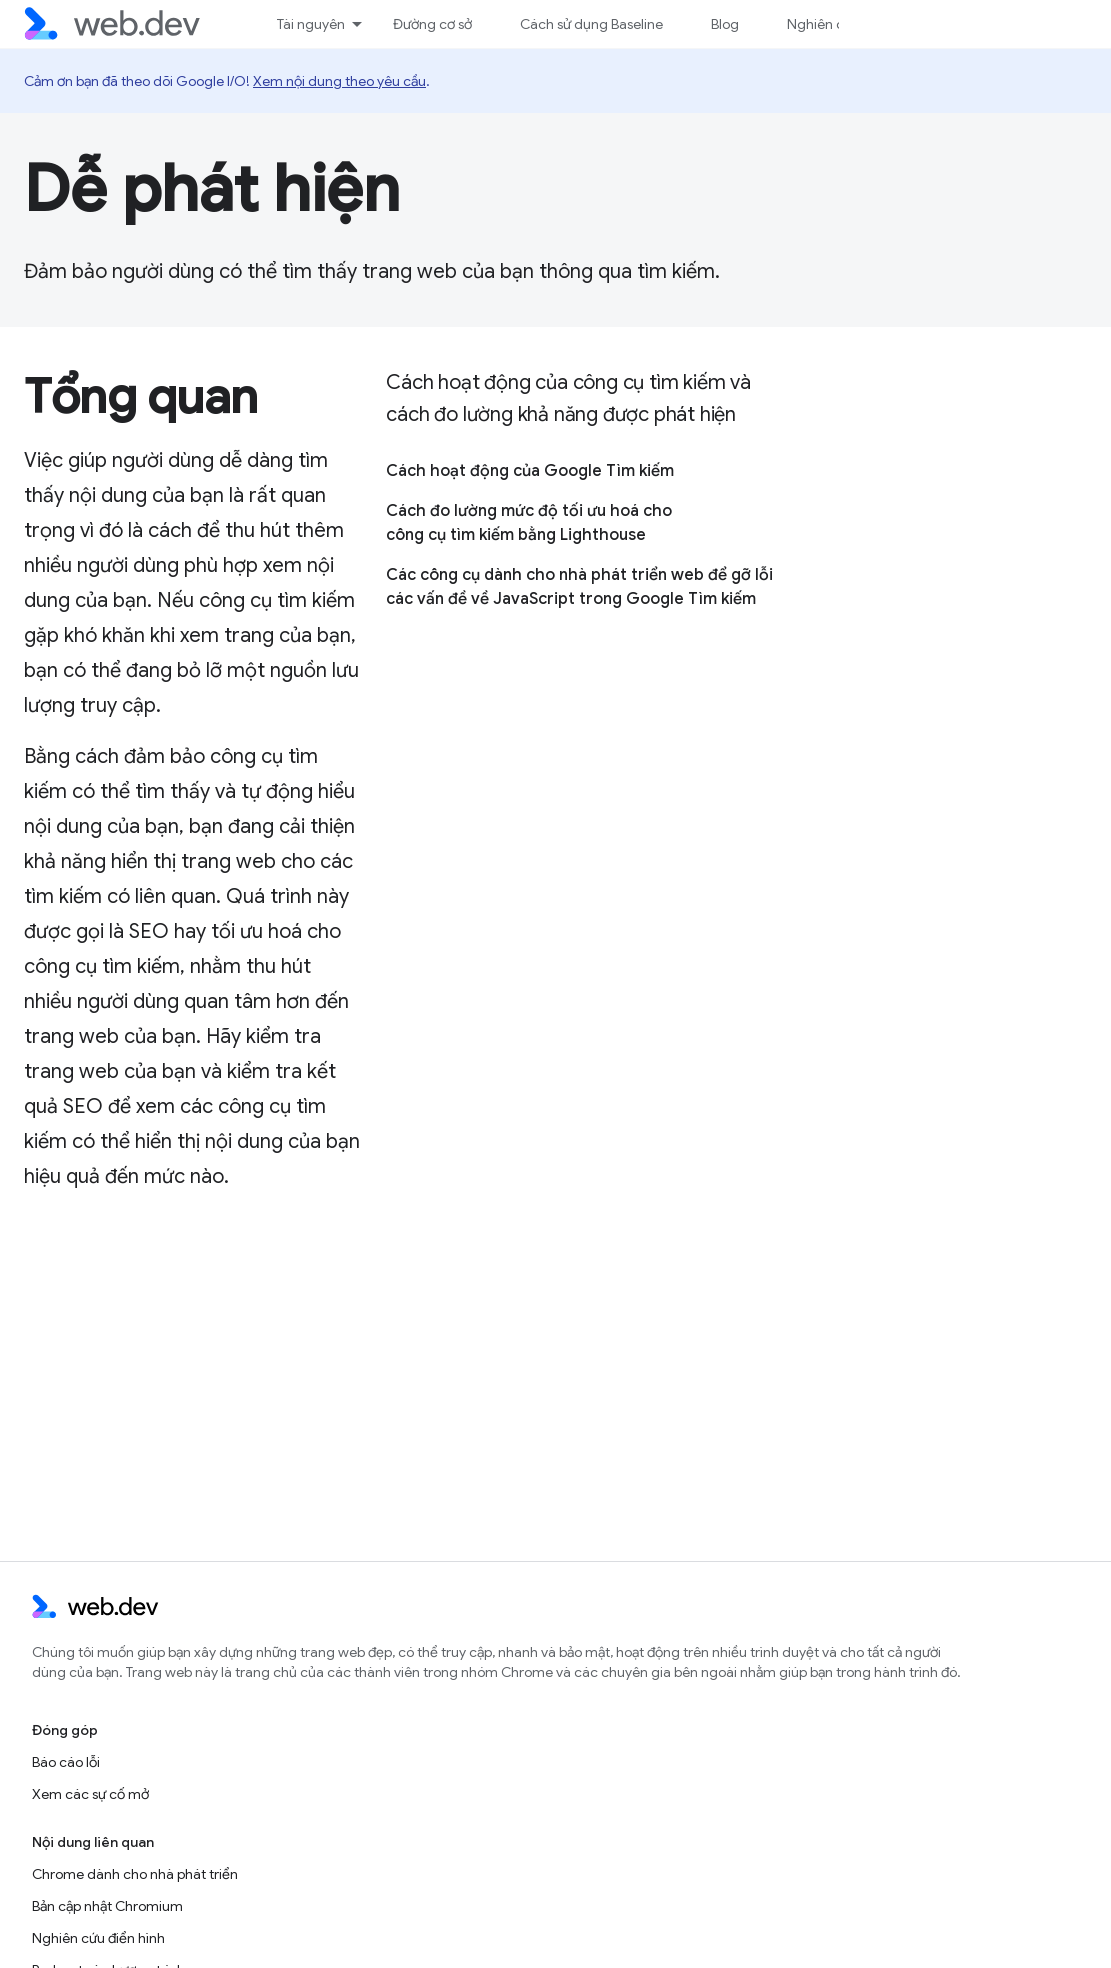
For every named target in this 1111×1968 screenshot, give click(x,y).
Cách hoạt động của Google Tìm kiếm (530, 471)
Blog (725, 24)
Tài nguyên (311, 24)
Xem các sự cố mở (90, 1794)
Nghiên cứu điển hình (98, 1938)
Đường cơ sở (432, 24)
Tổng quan (141, 397)
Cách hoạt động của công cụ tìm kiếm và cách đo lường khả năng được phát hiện (568, 398)
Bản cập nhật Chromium (107, 1906)
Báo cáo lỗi (66, 1762)
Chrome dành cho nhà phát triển (135, 1874)
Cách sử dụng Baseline (591, 24)
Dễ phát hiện (212, 189)
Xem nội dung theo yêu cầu (339, 81)
